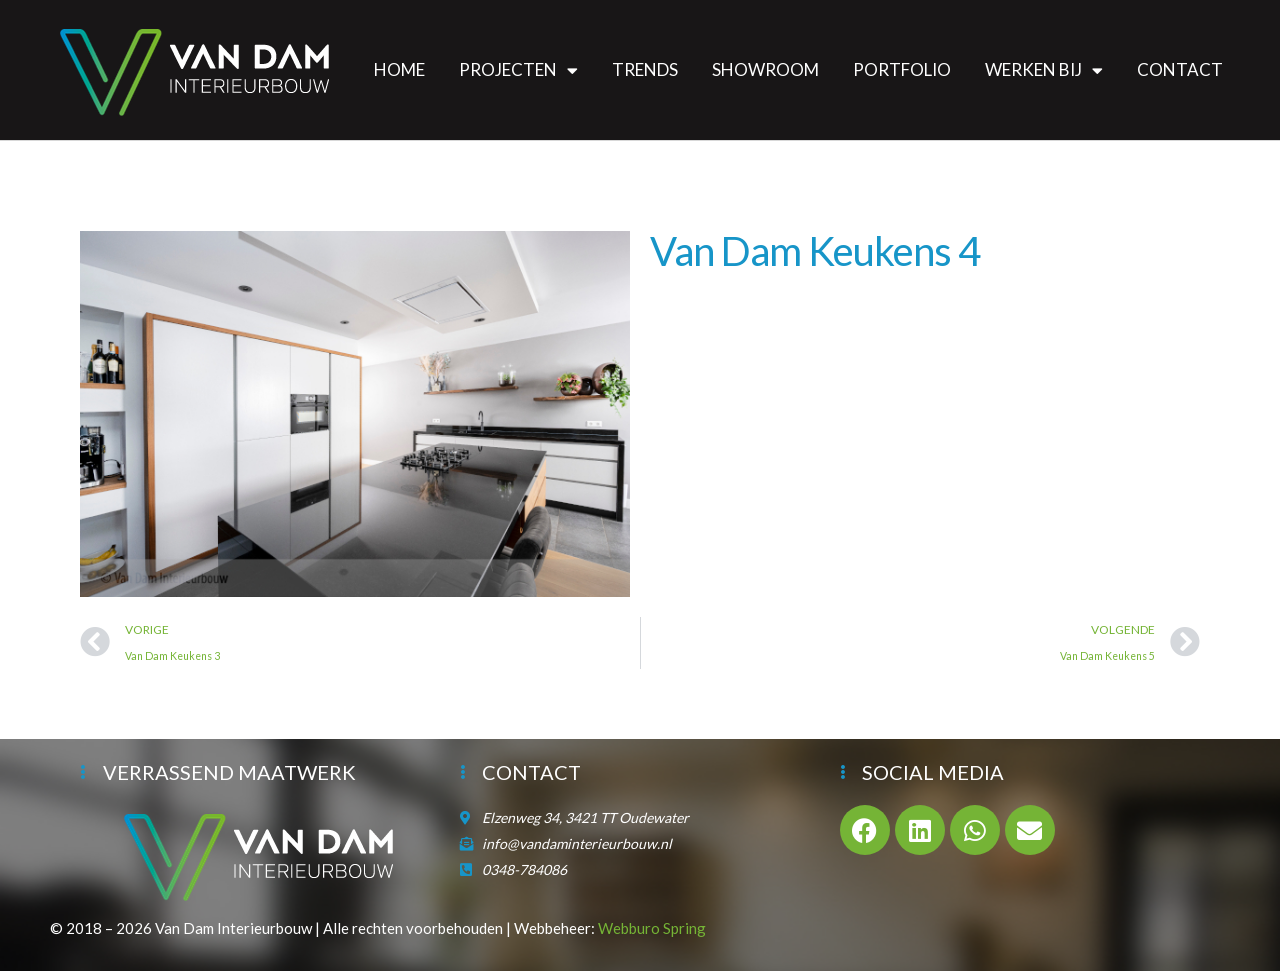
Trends (645, 69)
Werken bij (1044, 70)
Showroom (765, 69)
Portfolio (902, 69)
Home (399, 69)
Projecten (518, 70)
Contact (1180, 69)
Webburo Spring (652, 928)
